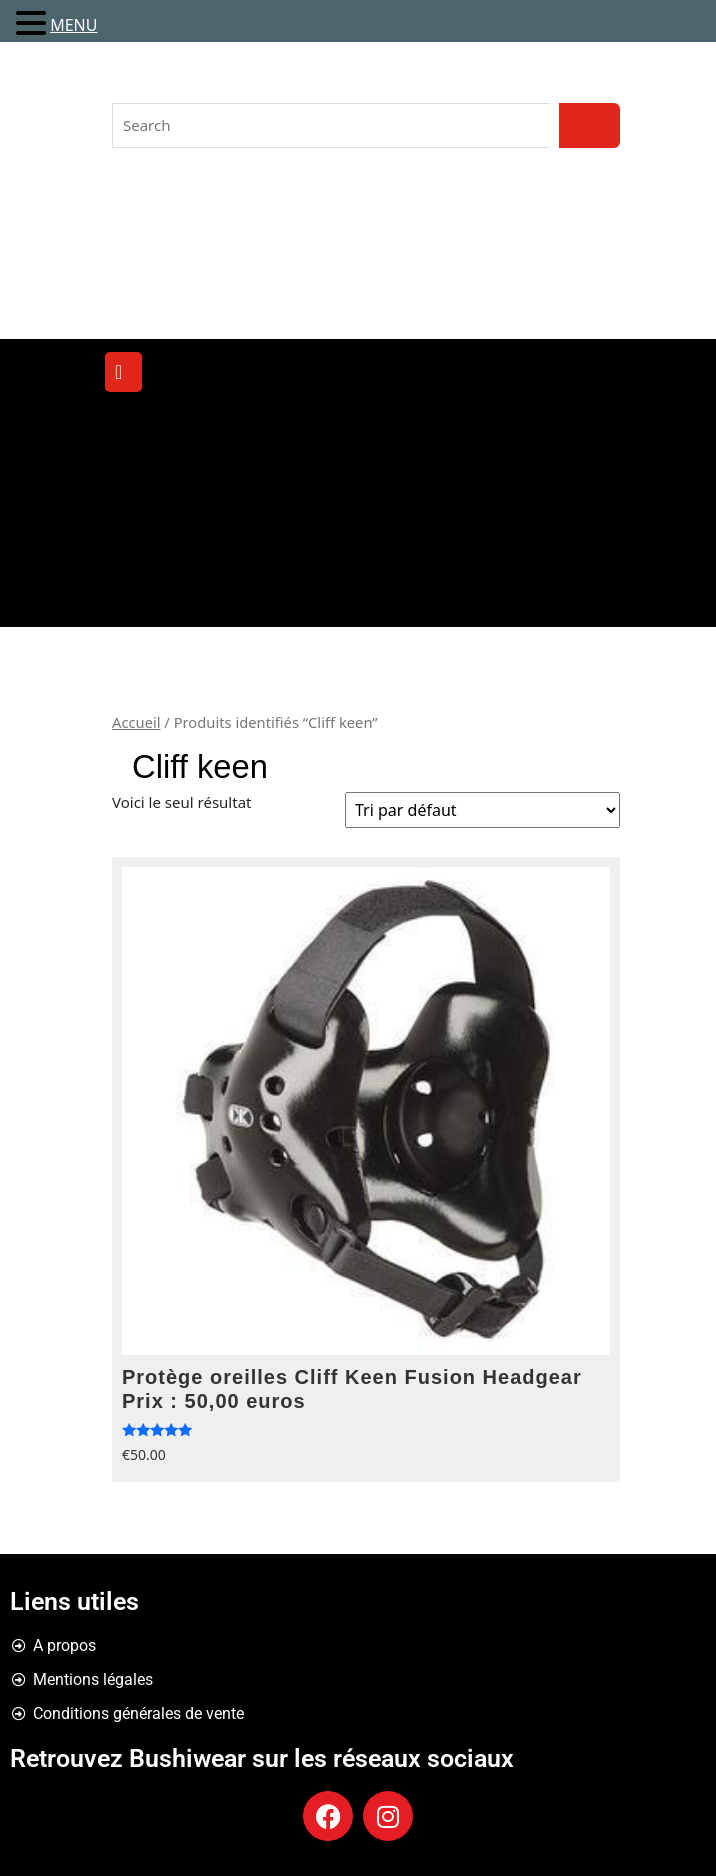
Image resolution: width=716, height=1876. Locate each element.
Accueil (136, 722)
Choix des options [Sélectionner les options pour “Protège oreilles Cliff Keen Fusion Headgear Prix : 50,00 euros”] (597, 1436)
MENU (73, 25)
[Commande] (482, 810)
